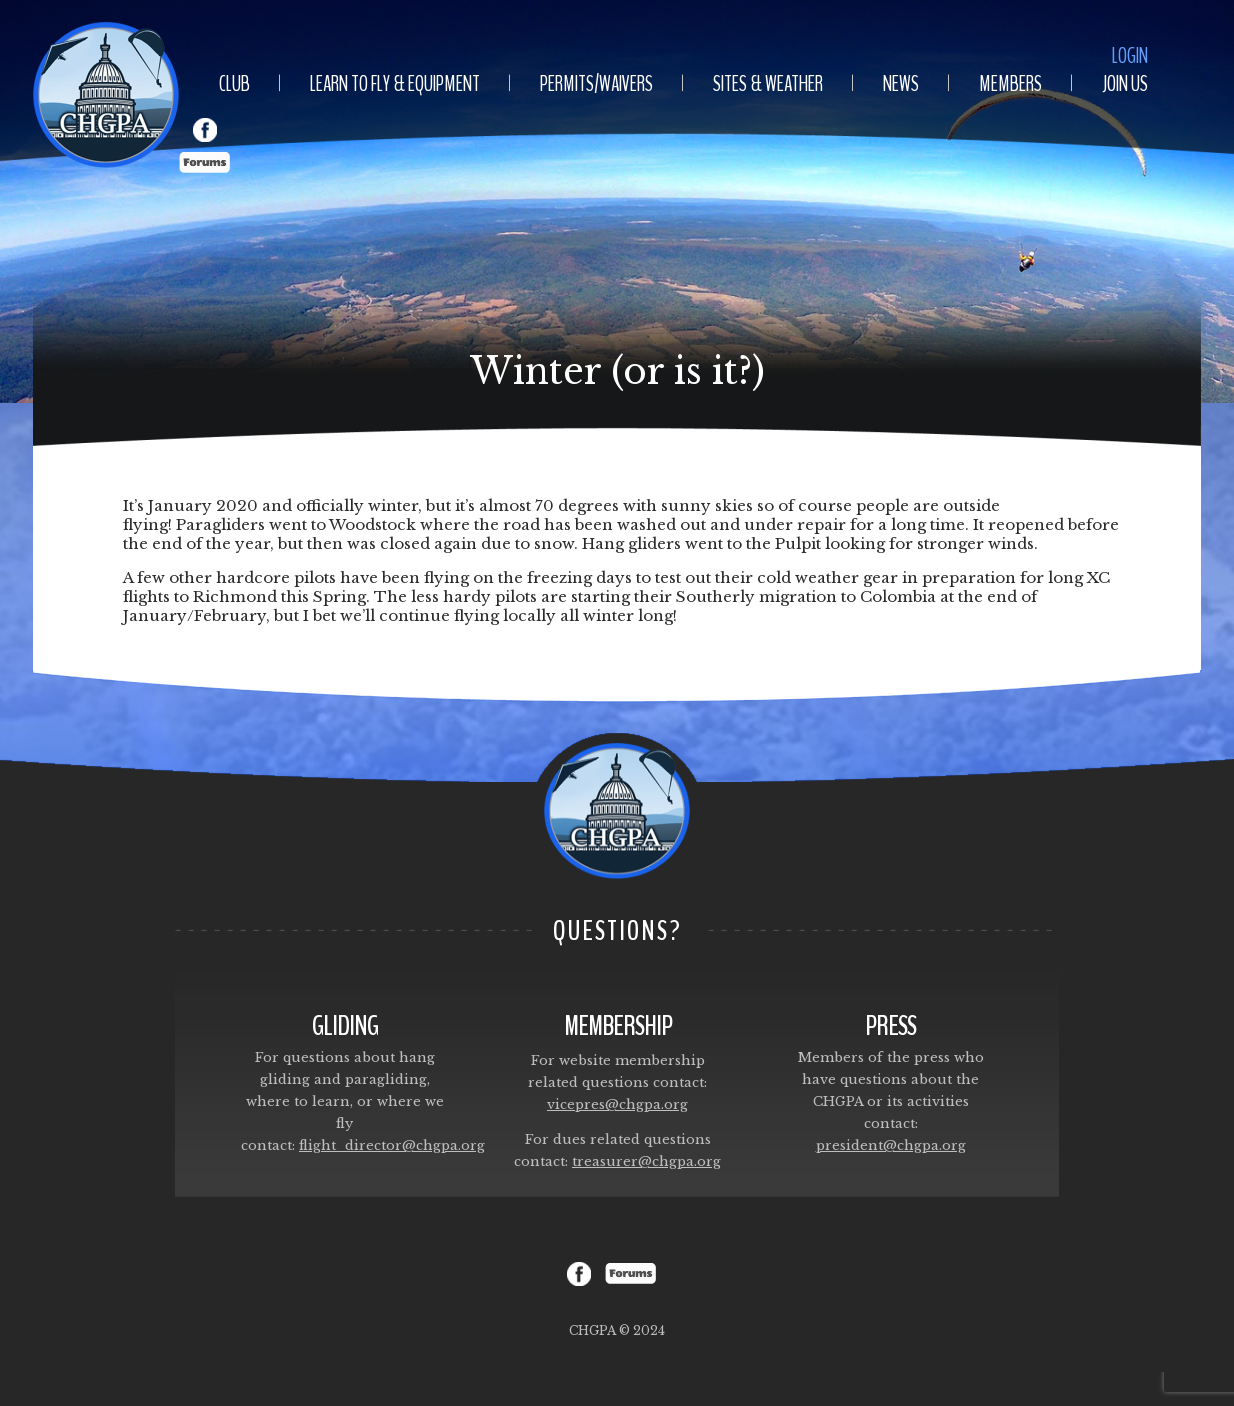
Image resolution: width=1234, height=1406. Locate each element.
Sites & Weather (768, 84)
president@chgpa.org (891, 1145)
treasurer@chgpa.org (646, 1161)
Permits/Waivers (596, 84)
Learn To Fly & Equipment (395, 84)
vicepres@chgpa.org (617, 1104)
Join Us (1125, 84)
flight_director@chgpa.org (392, 1145)
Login (1130, 56)
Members (1010, 84)
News (901, 84)
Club (234, 84)
